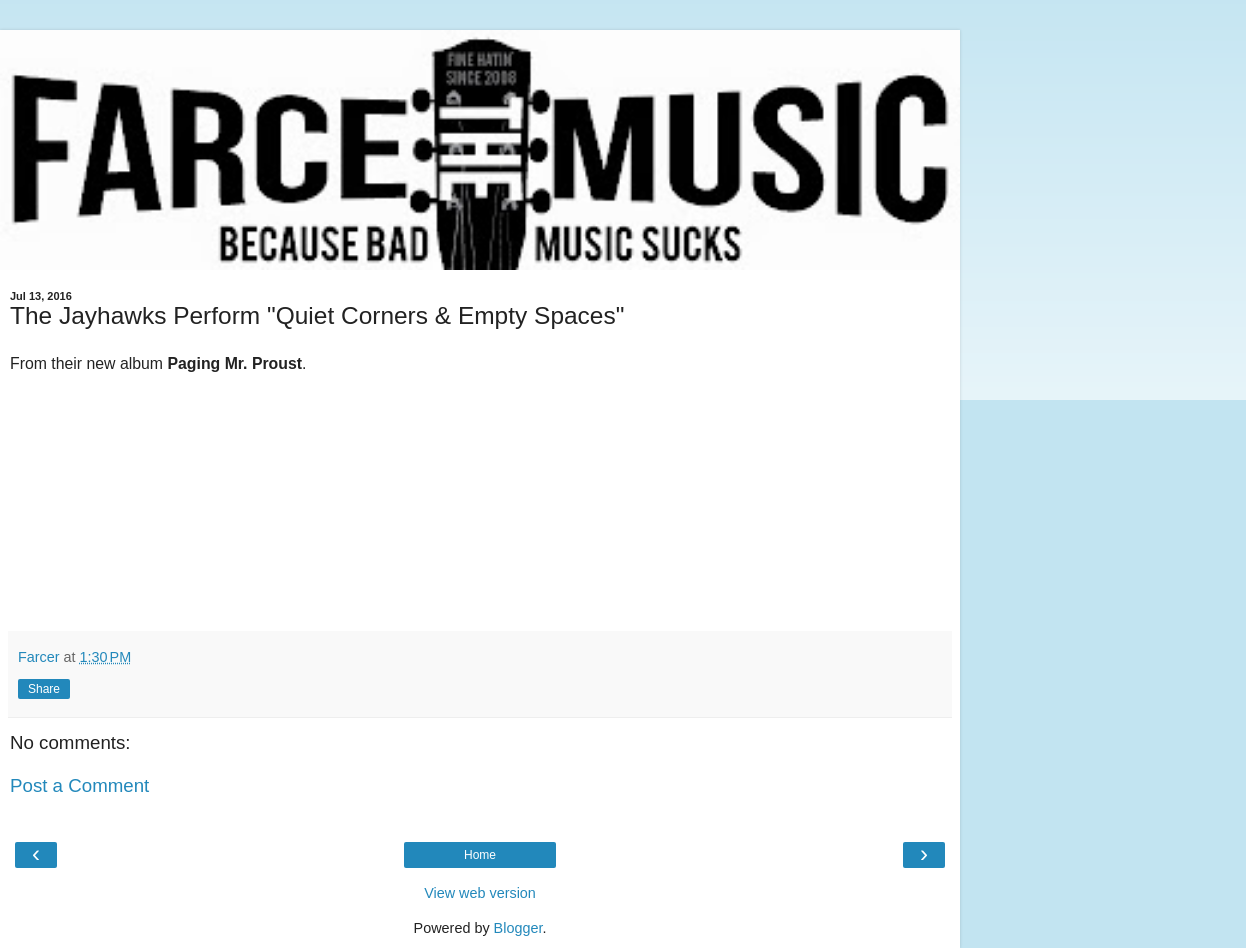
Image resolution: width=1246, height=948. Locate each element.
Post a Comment (79, 785)
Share (44, 689)
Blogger (518, 928)
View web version (480, 893)
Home (480, 855)
